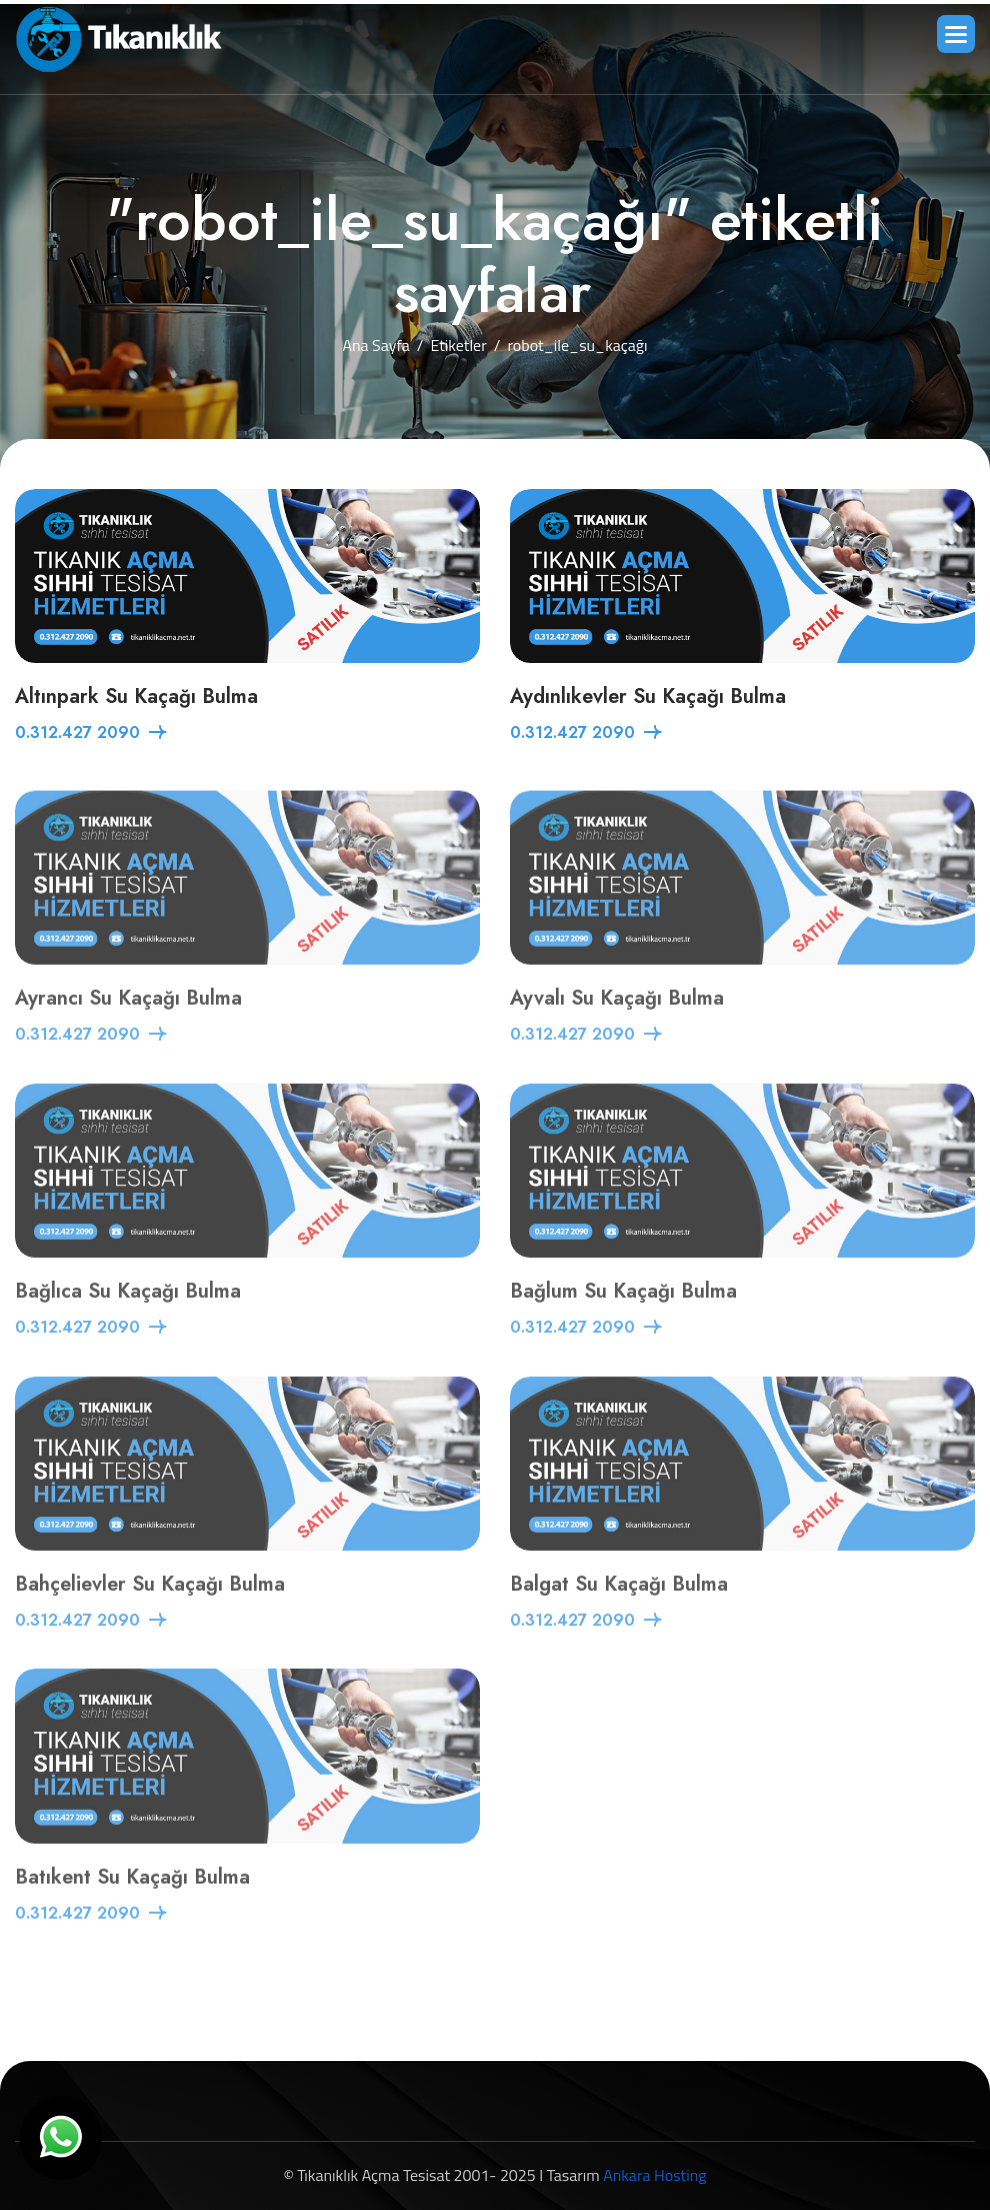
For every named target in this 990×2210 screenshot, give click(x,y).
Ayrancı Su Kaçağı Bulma (128, 1024)
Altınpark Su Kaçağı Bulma (136, 698)
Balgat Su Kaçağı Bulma (619, 1610)
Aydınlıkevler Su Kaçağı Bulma (648, 698)
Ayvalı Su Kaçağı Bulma (617, 1024)
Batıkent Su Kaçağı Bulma (132, 1903)
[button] (956, 34)
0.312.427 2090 (77, 734)
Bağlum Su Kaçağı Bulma (623, 1317)
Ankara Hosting (654, 2175)
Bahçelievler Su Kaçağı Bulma (150, 1610)
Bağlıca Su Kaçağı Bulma (128, 1317)
